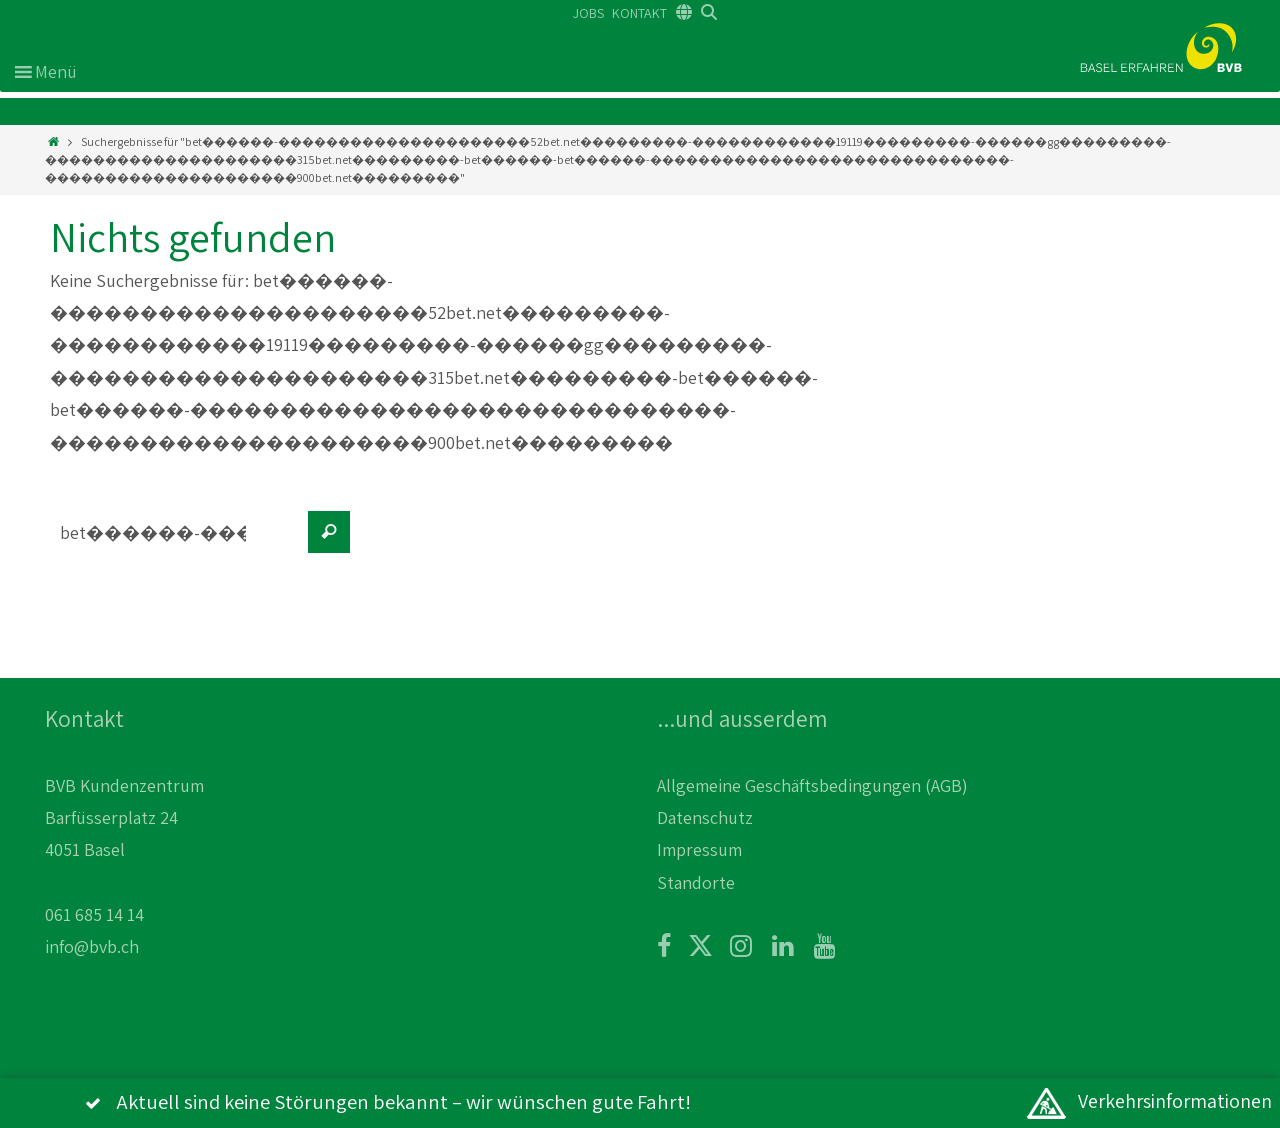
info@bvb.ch (92, 946)
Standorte (696, 882)
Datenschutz (705, 817)
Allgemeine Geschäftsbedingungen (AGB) (812, 785)
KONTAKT (639, 13)
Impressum (699, 849)
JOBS (588, 13)
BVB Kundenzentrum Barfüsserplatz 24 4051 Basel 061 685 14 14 (124, 850)
